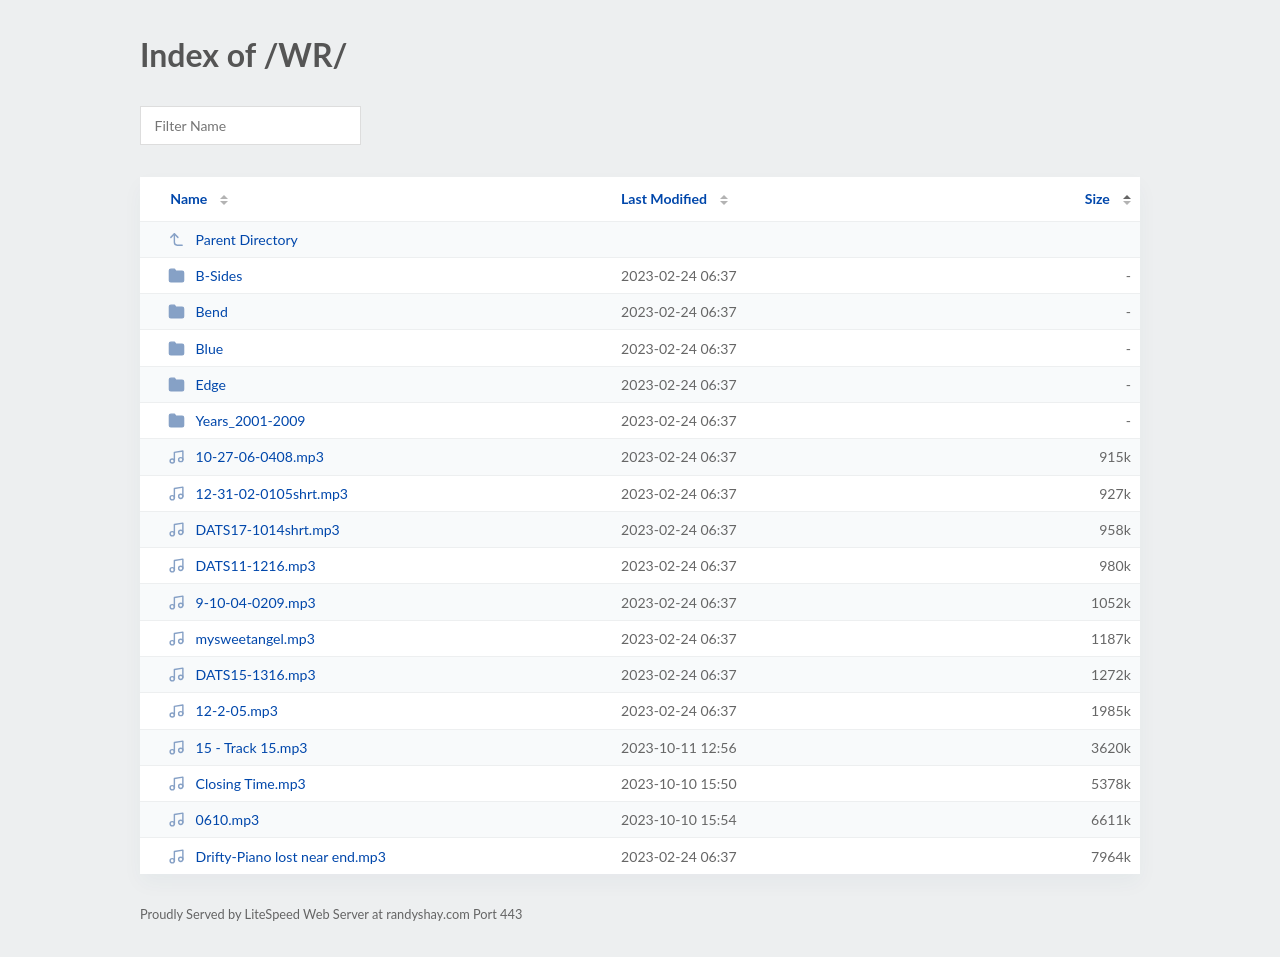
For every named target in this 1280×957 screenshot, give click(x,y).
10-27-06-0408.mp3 (246, 456)
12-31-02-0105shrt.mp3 (258, 493)
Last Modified (664, 198)
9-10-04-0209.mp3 (242, 602)
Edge (197, 384)
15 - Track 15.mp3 (237, 747)
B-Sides (205, 275)
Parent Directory (233, 239)
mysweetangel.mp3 (241, 638)
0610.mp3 (213, 819)
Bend (198, 311)
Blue (195, 348)
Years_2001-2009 (236, 420)
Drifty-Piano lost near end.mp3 (277, 856)
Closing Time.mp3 (237, 783)
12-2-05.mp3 (223, 710)
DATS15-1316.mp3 (242, 674)
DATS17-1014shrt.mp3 (254, 529)
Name (188, 198)
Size (1097, 198)
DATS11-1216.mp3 (242, 565)
